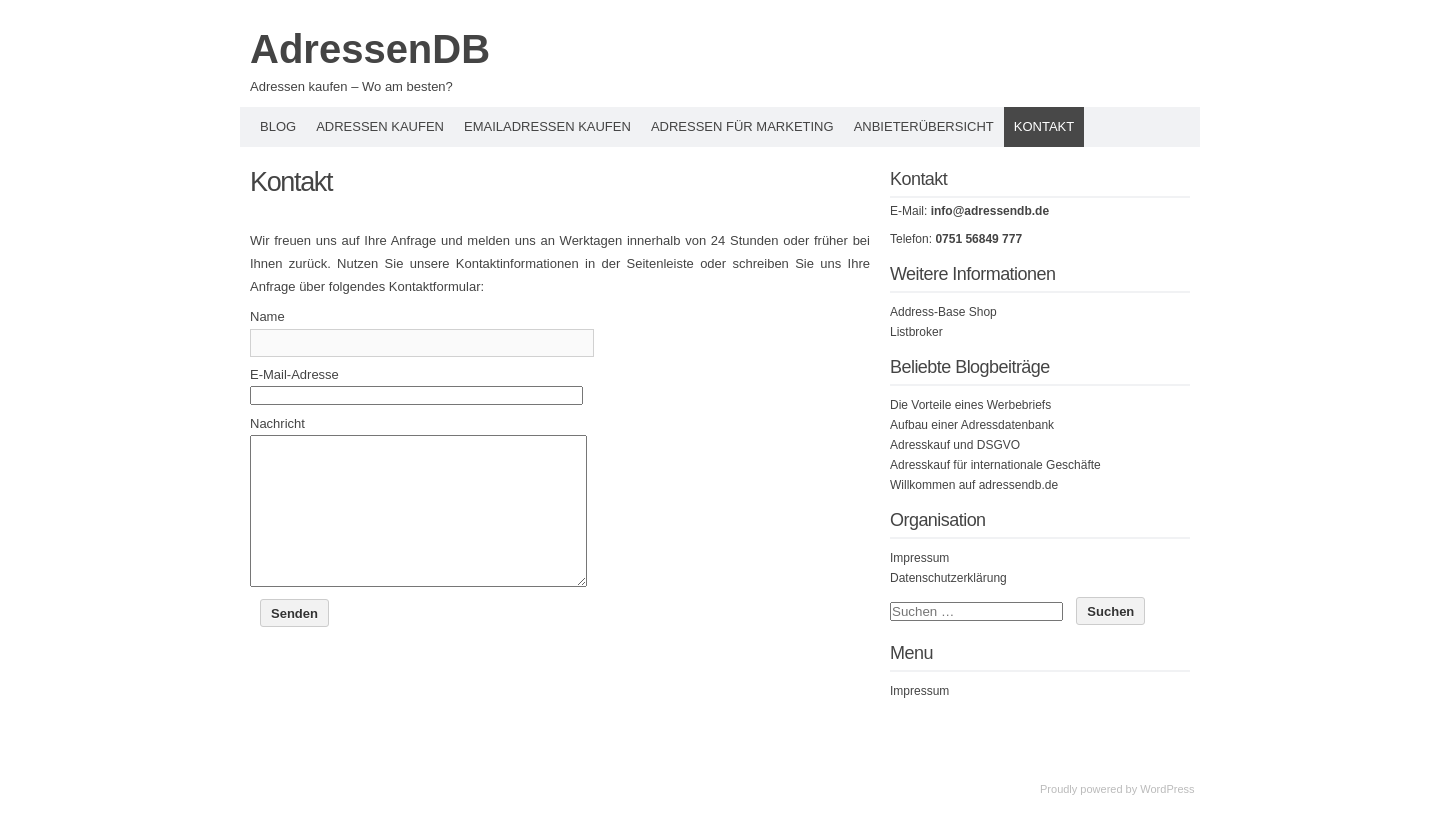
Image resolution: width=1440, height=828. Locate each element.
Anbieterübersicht (924, 126)
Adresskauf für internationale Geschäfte (995, 465)
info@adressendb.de (990, 211)
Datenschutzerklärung (948, 578)
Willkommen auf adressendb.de (974, 485)
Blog (278, 126)
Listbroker (916, 332)
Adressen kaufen (380, 126)
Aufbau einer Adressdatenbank (972, 425)
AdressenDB (370, 49)
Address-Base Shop (943, 312)
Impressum (919, 558)
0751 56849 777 (978, 239)
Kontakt (1044, 126)
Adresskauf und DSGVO (955, 445)
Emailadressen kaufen (547, 126)
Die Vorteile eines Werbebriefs (970, 405)
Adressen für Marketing (742, 126)
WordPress (1167, 789)
